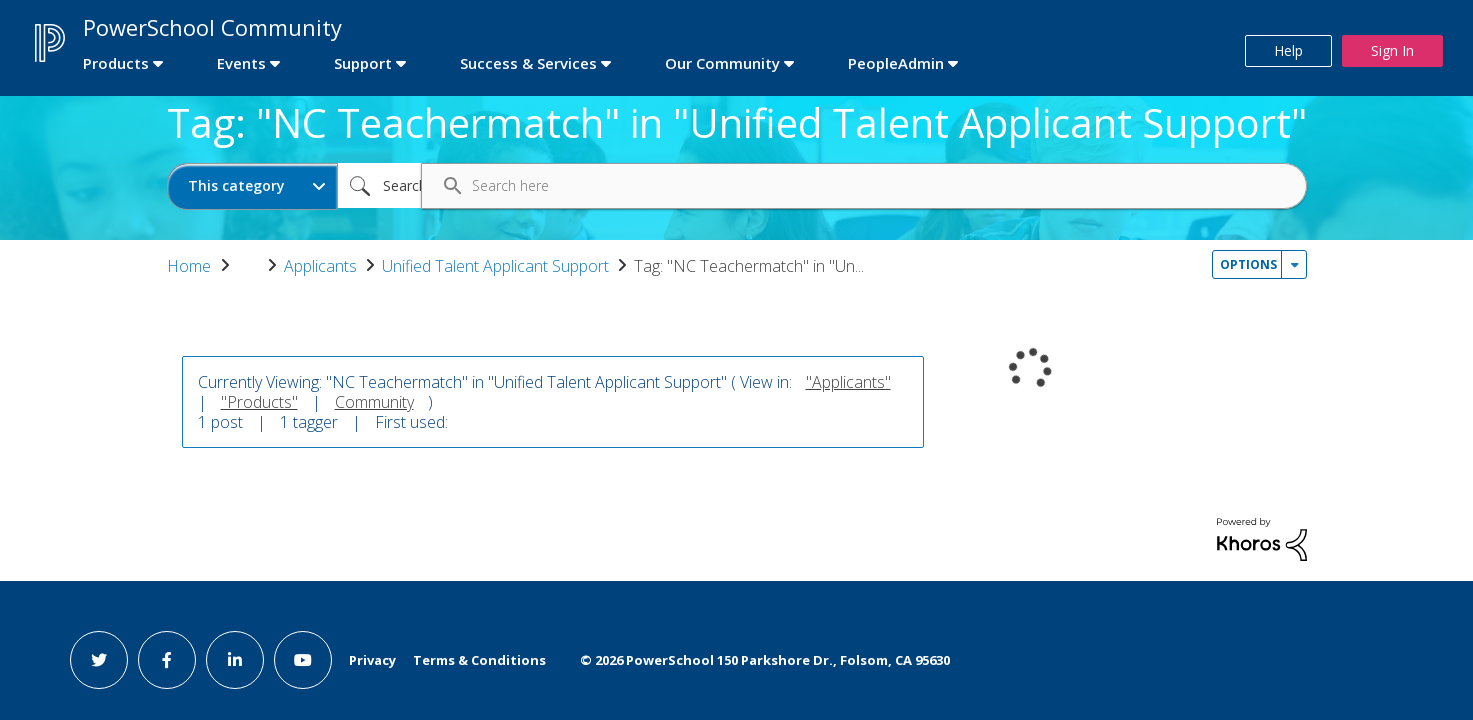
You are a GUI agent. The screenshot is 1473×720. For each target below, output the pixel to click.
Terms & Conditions (479, 660)
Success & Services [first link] (528, 63)
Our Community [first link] (722, 63)
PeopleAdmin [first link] (896, 63)
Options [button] (1248, 264)
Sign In (1392, 50)
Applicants (320, 266)
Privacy (372, 660)
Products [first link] (116, 63)
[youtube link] (303, 660)
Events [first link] (241, 63)
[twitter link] (99, 660)
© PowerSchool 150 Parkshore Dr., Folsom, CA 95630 (765, 660)
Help (1288, 50)
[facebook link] (167, 660)
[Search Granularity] (252, 186)
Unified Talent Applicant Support (495, 266)
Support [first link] (363, 63)
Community (374, 402)
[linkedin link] (235, 660)
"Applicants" (848, 382)
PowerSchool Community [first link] (212, 27)
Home (189, 266)
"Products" (259, 402)
